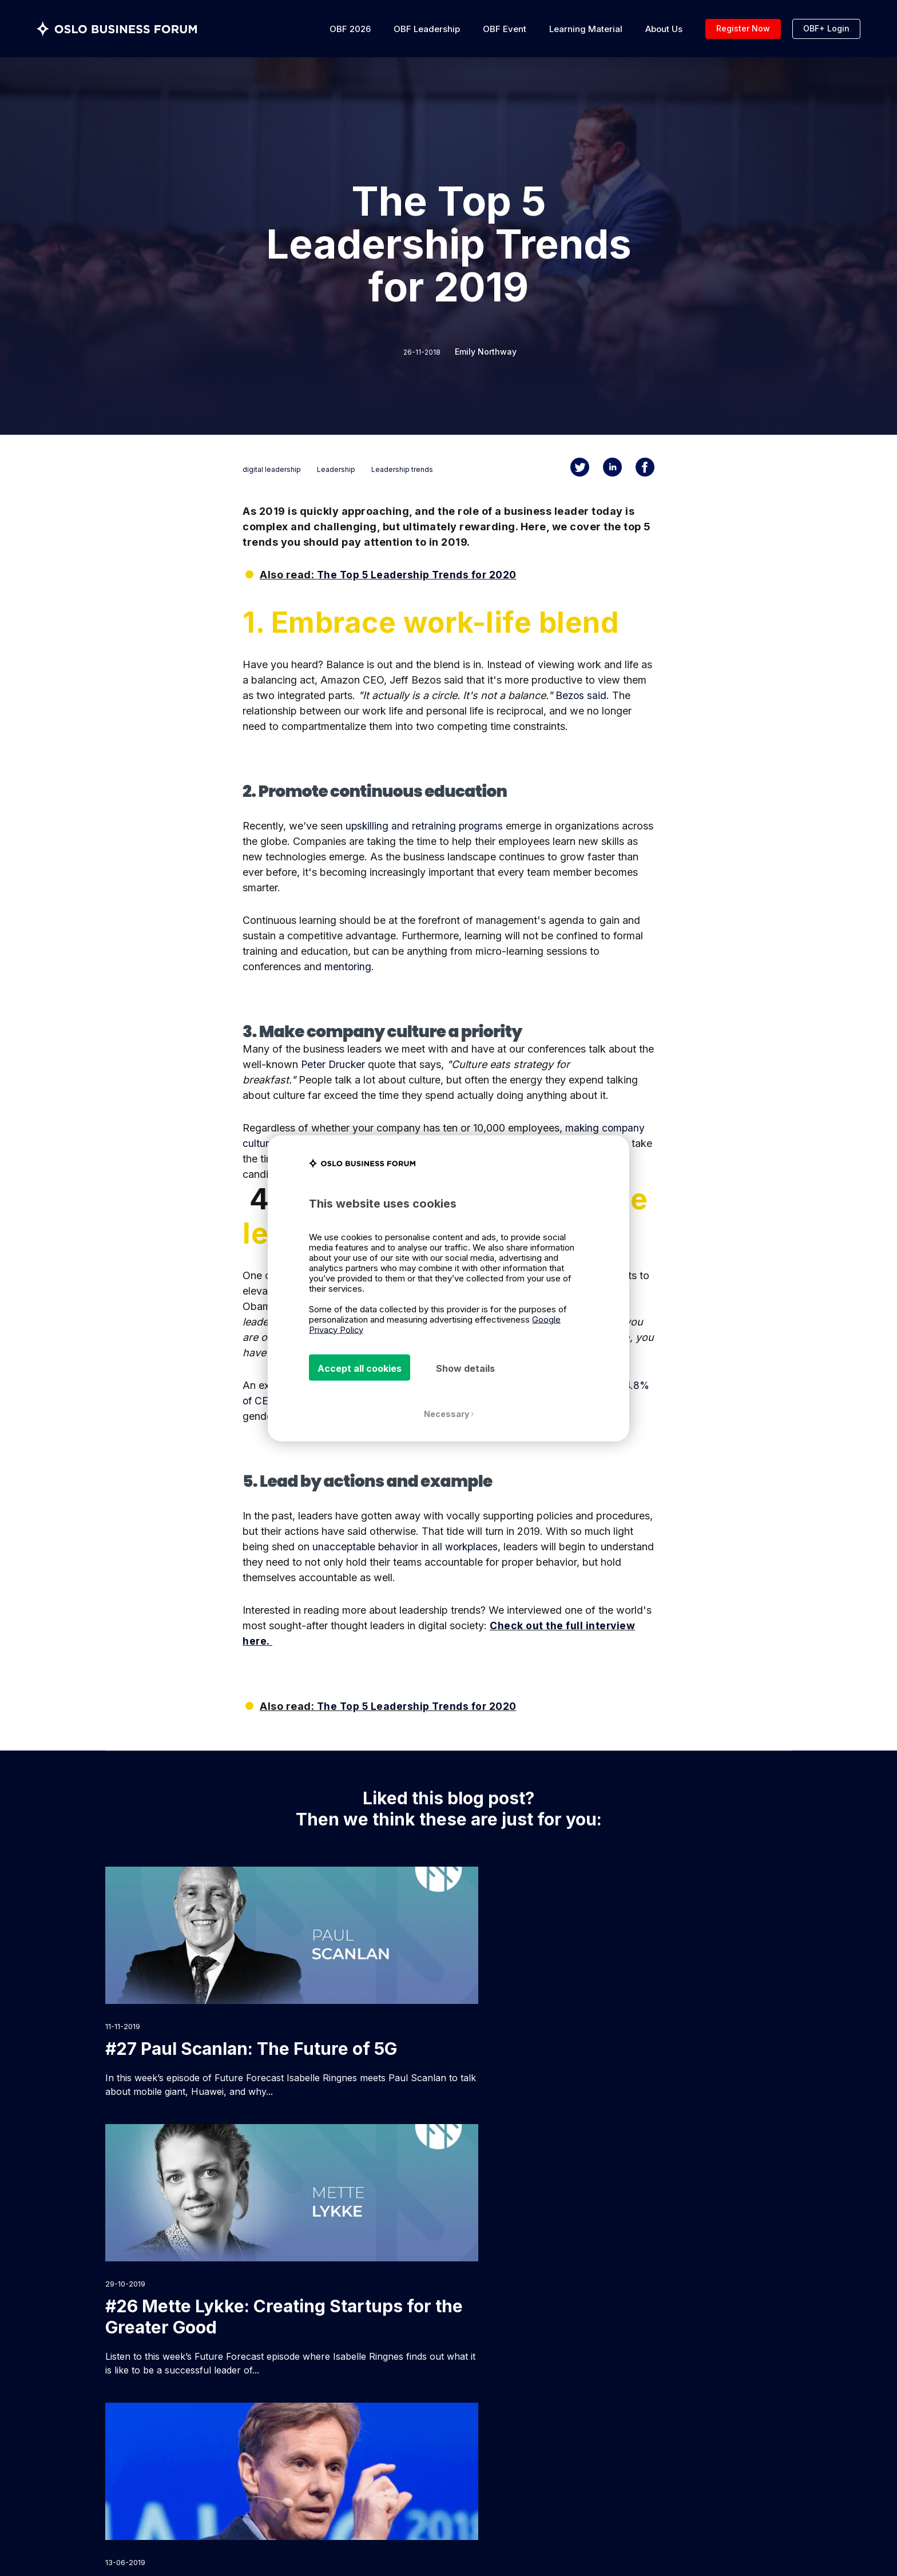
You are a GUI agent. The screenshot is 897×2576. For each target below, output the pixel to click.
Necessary (449, 1413)
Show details (465, 1368)
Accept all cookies (359, 1368)
